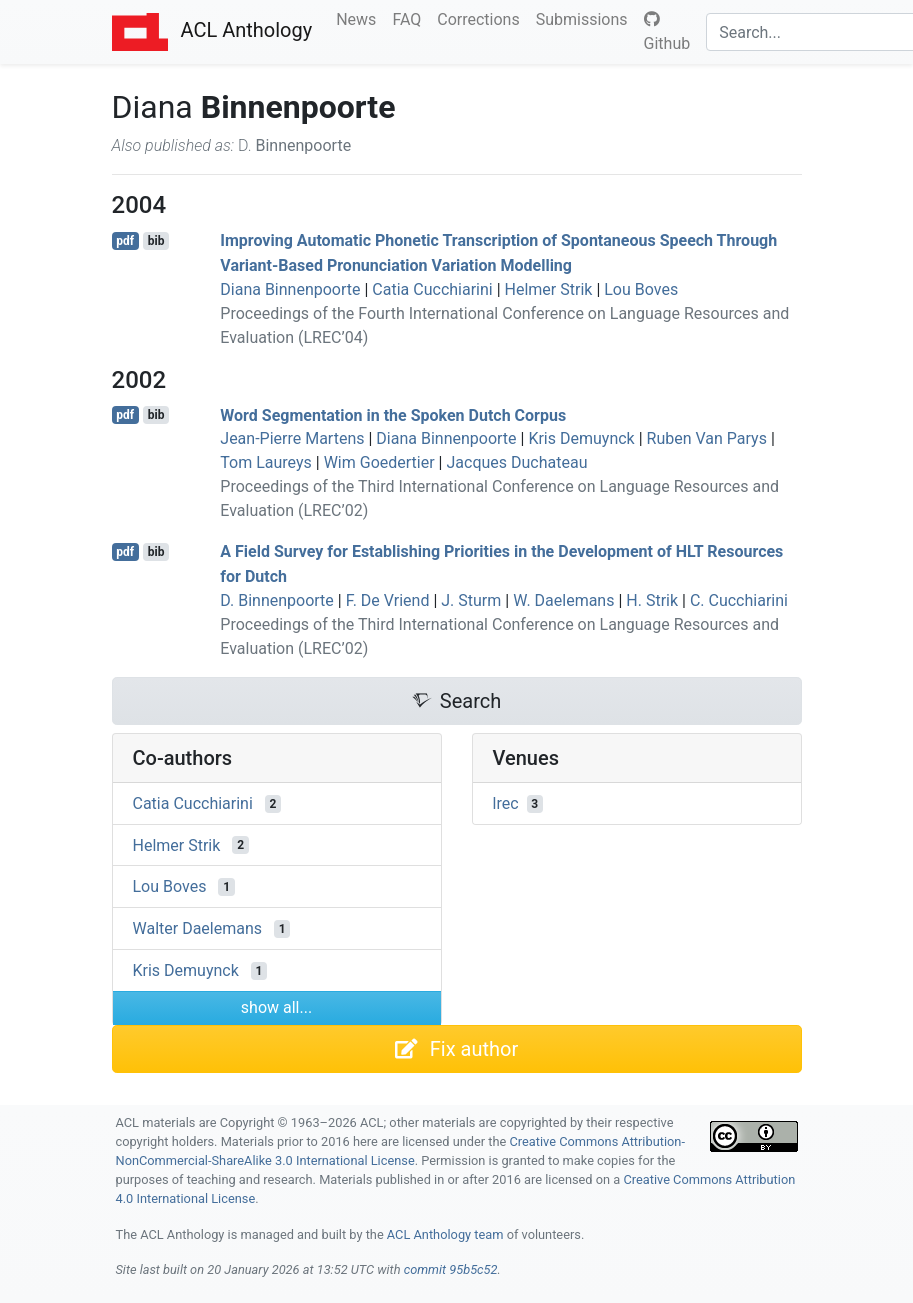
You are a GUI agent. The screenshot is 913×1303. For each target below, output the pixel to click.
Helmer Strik (549, 289)
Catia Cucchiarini (432, 289)
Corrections (482, 18)
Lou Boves (641, 289)
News (360, 18)
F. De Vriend (388, 600)
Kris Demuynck (581, 438)
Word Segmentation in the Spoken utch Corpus (393, 414)
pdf (125, 241)
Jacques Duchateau (516, 462)
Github (667, 32)
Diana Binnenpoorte (290, 289)
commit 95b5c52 (451, 1269)
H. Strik (652, 600)
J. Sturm (471, 600)
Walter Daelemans (198, 928)
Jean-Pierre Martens (292, 438)
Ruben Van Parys (707, 438)
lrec (506, 803)
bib (156, 241)
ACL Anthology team (445, 1234)
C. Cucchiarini (739, 600)
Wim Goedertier (379, 462)
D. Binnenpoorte (277, 600)
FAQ (410, 18)
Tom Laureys (266, 462)
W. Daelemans (563, 600)
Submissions (586, 18)
